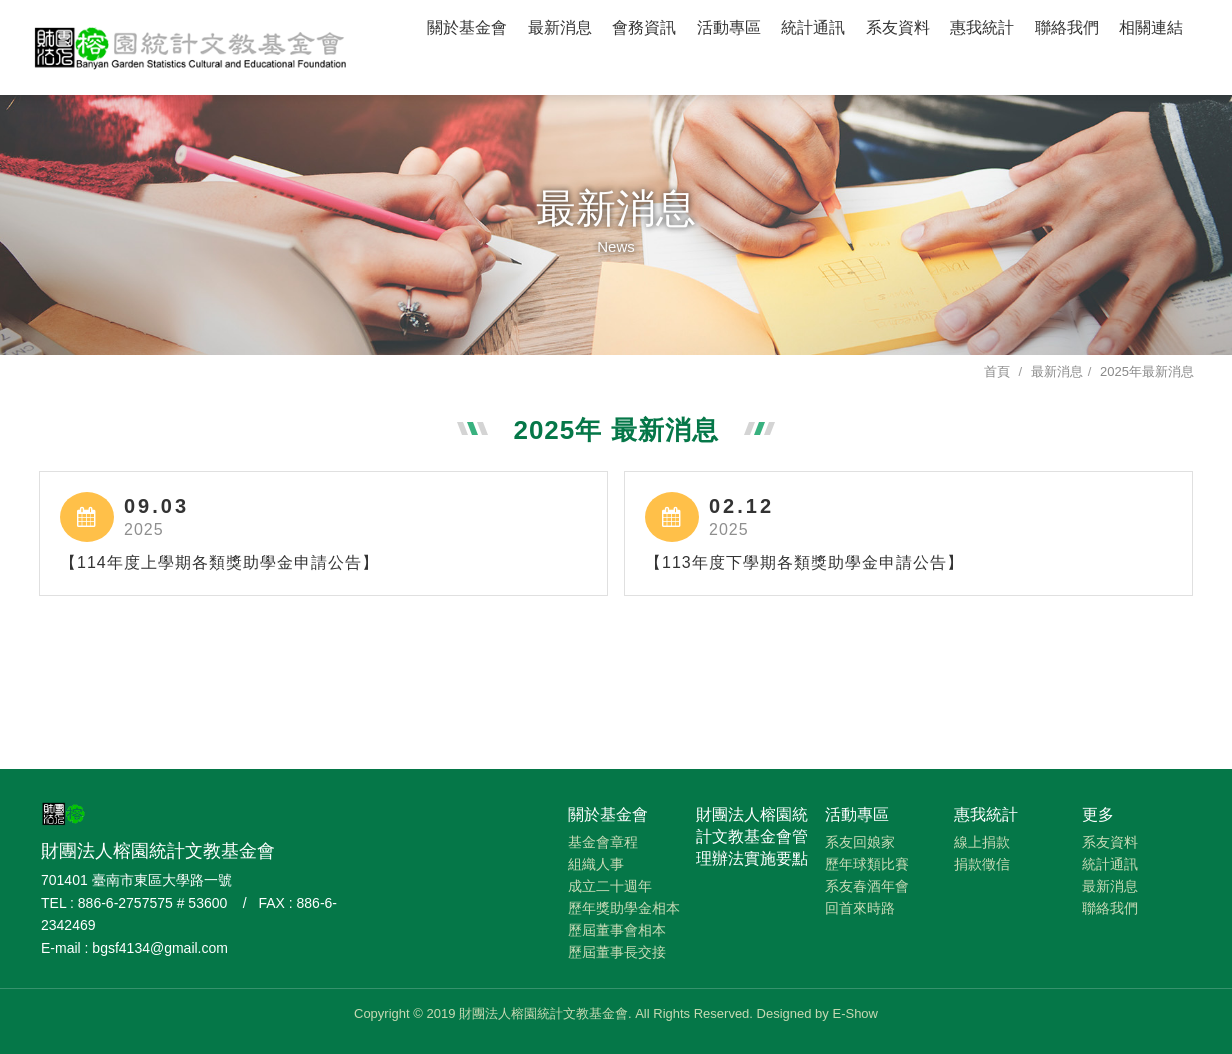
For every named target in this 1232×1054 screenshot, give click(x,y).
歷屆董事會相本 (617, 930)
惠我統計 (982, 27)
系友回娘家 (860, 842)
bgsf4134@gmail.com (160, 948)
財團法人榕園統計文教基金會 (191, 45)
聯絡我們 (1067, 27)
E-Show (855, 1013)
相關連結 (1151, 27)
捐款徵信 (982, 864)
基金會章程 (603, 842)
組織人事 (596, 864)
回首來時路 (860, 908)
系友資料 (898, 27)
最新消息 (560, 27)
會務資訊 (644, 27)
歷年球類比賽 (867, 864)
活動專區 (729, 27)
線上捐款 (982, 842)
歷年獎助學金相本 (624, 908)
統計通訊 (813, 27)
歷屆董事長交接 (617, 952)
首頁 (997, 371)
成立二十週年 (610, 886)
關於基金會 (467, 27)
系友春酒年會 (867, 886)
